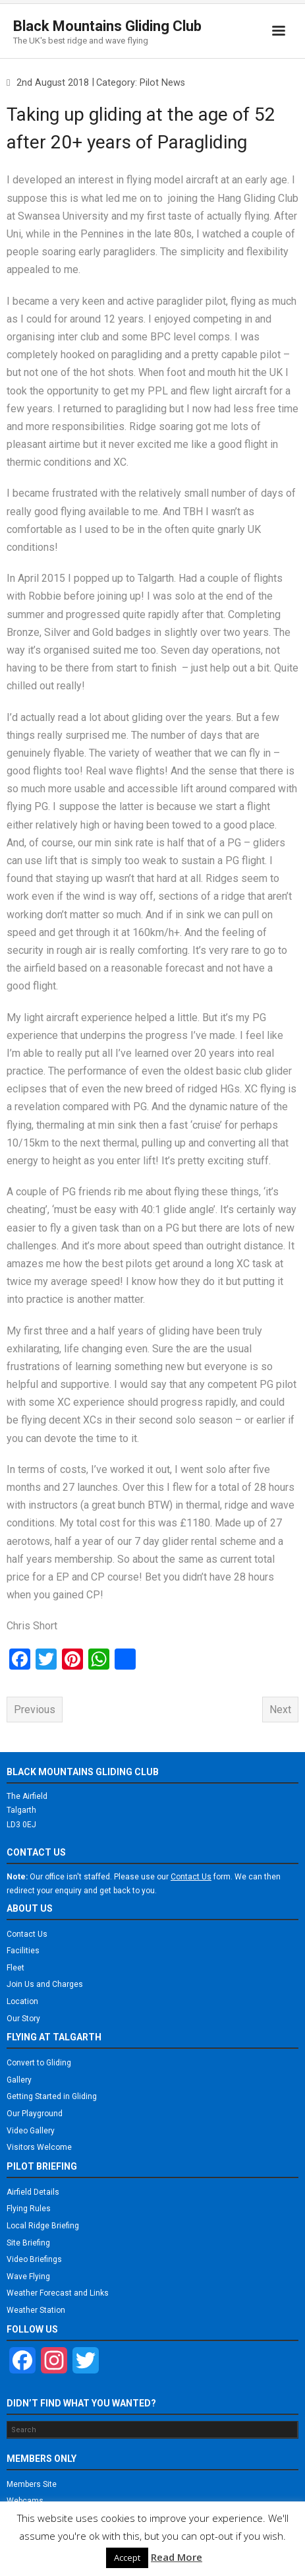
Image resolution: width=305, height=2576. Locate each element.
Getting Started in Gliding (52, 2096)
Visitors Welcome (39, 2147)
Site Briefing (28, 2242)
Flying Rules (29, 2208)
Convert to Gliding (39, 2062)
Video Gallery (31, 2130)
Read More (176, 2556)
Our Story (23, 2018)
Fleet (15, 1967)
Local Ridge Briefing (43, 2225)
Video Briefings (34, 2259)
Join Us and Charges (45, 1984)
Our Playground (35, 2113)
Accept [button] (127, 2557)
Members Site (32, 2484)
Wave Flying (28, 2276)
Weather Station (36, 2310)
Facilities (23, 1950)
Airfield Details (33, 2192)
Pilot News (162, 82)
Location (22, 2001)
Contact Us (27, 1934)
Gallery (19, 2080)
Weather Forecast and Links (58, 2293)
